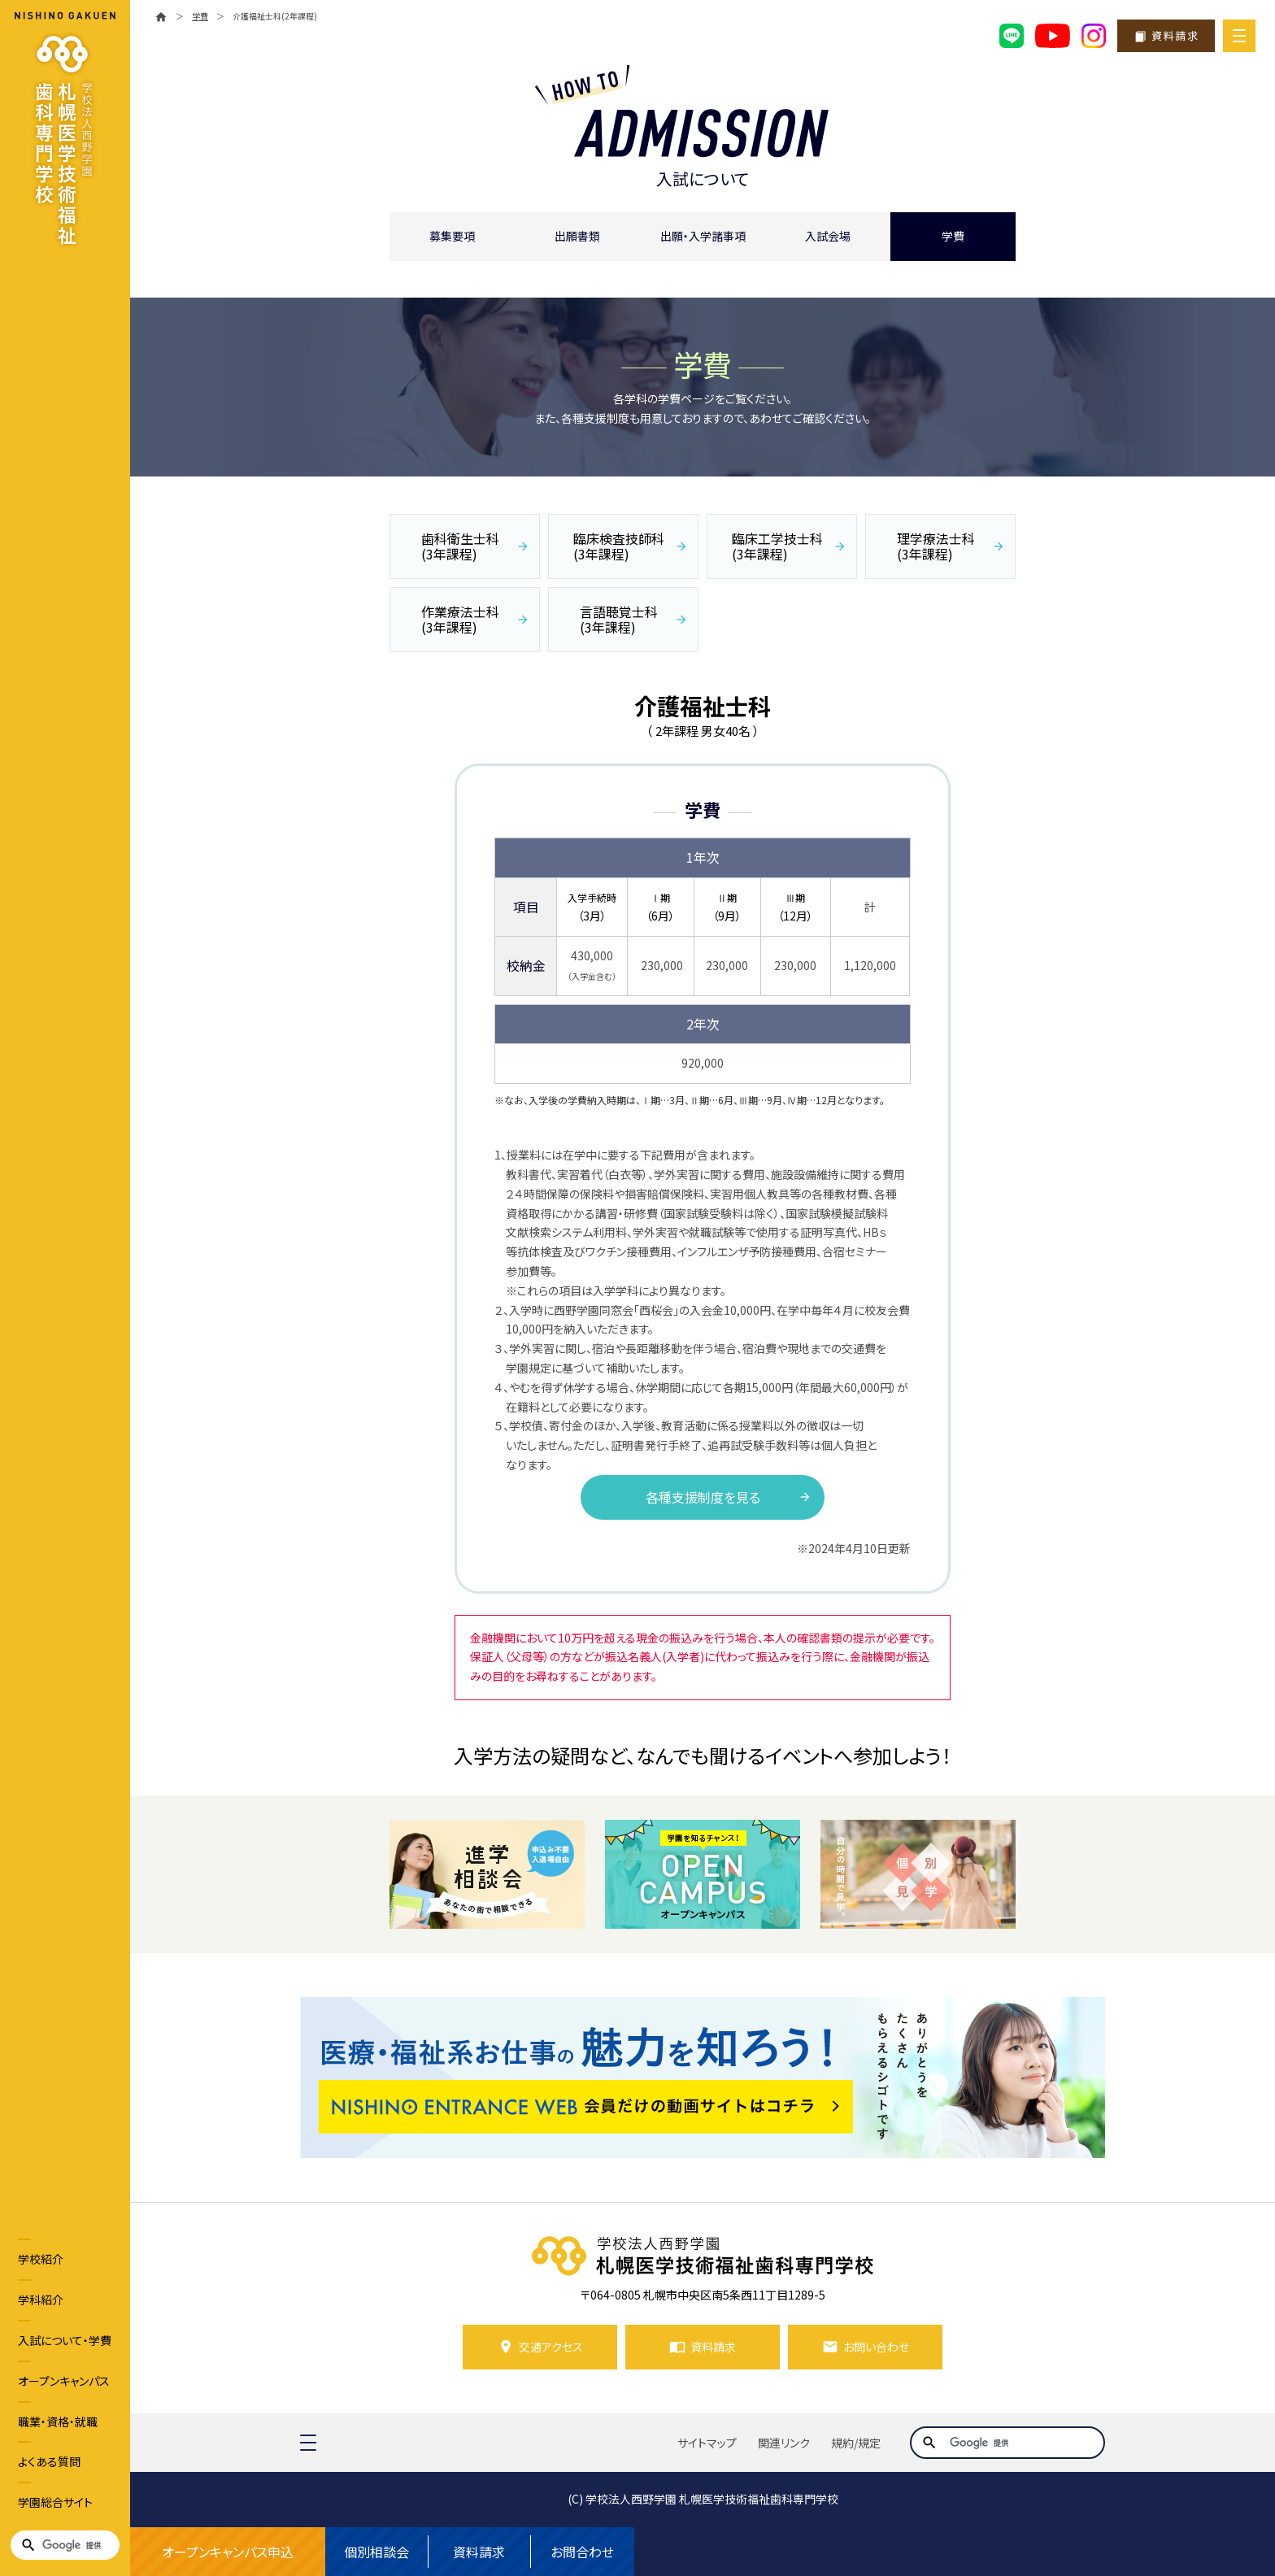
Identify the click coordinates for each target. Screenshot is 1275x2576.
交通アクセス (551, 2347)
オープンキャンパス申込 (228, 2551)
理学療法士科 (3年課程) (936, 546)
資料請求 (479, 2551)
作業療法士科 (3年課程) (460, 619)
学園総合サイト (55, 2502)
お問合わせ (582, 2551)
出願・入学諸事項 (703, 236)
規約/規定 (856, 2443)
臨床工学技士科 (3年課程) (777, 546)
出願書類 (577, 236)
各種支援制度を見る (703, 1497)
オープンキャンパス (64, 2381)
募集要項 (452, 236)
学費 (953, 236)
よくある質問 (49, 2461)
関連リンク (784, 2443)
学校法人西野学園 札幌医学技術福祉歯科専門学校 (711, 2499)
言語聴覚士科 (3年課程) (619, 619)
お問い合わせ (876, 2347)
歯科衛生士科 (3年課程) (460, 546)
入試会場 (828, 236)
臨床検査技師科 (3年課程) (618, 546)
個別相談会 (376, 2551)
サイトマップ (707, 2443)
